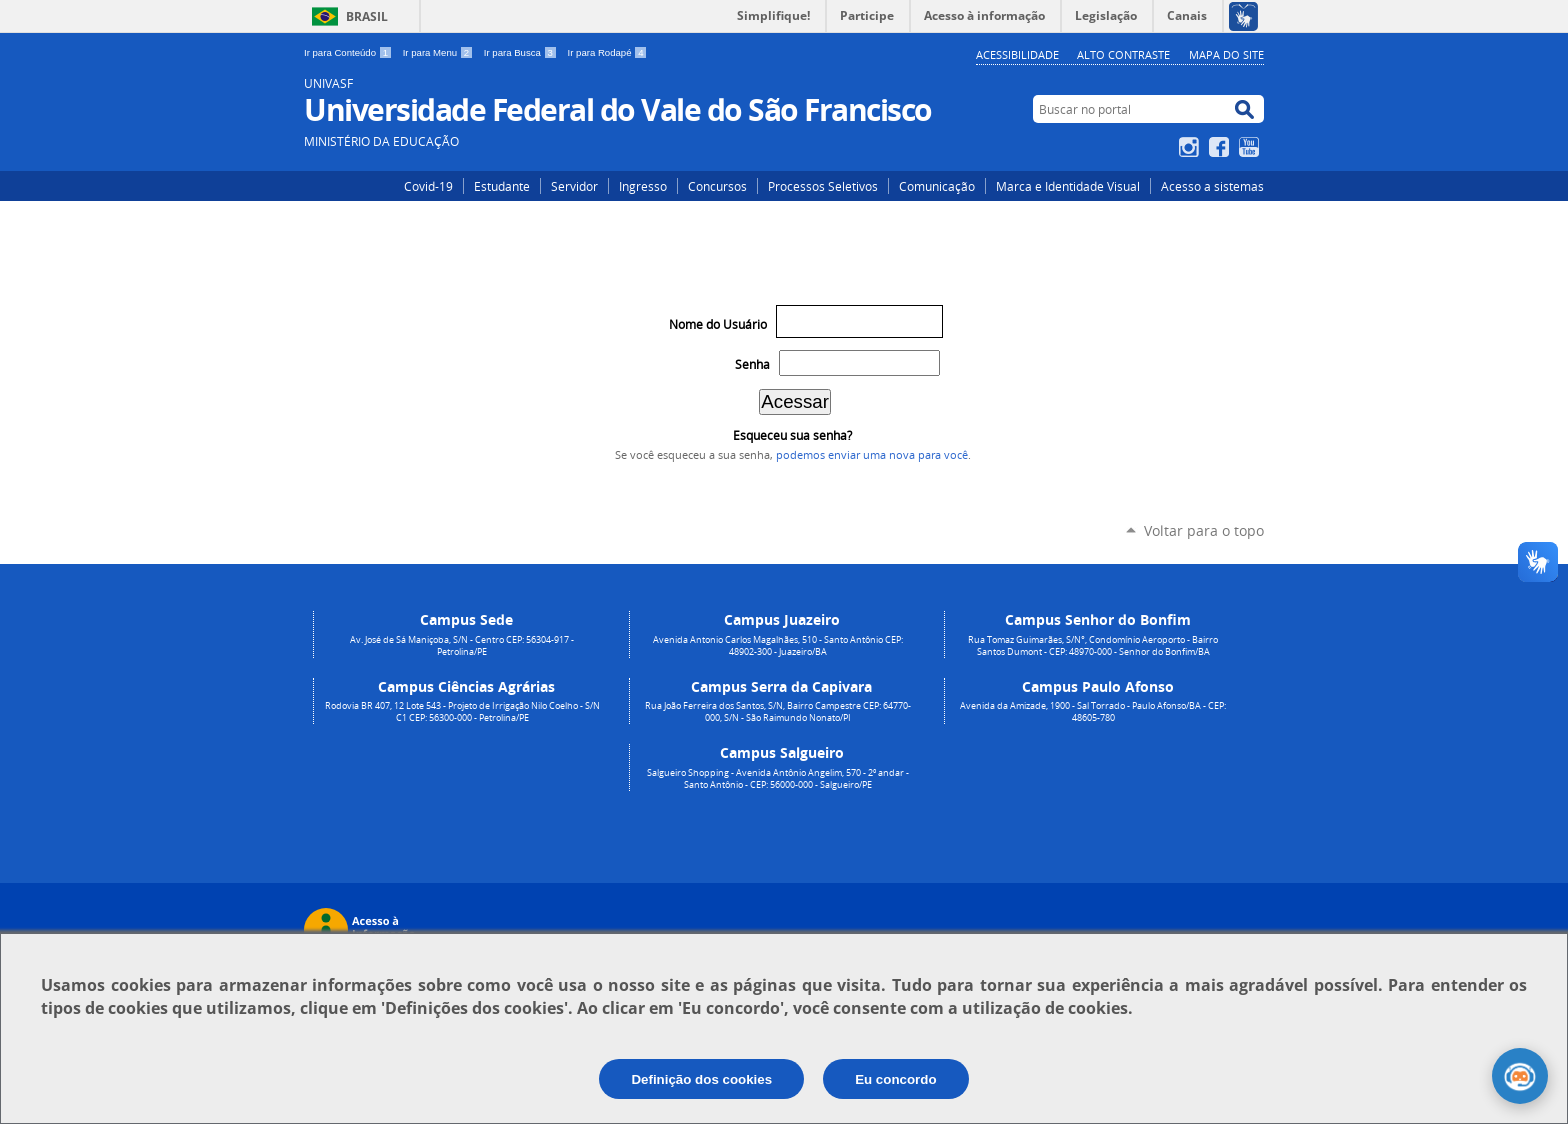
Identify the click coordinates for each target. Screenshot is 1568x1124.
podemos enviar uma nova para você (872, 455)
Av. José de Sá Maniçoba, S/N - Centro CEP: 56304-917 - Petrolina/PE (462, 646)
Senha (752, 364)
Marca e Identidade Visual (1068, 186)
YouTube (1251, 147)
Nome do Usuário (718, 324)
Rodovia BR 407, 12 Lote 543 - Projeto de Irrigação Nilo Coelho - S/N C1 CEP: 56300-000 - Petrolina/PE (462, 712)
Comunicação (937, 186)
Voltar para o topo (1204, 530)
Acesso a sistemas (1212, 186)
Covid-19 (428, 186)
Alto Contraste (1123, 54)
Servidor (574, 186)
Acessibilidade (1017, 54)
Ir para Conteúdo (349, 52)
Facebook (1221, 147)
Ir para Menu (439, 52)
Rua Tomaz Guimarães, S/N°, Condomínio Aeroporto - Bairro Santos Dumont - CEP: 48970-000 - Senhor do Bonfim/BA (1093, 646)
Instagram (1191, 147)
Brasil (367, 16)
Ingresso (643, 186)
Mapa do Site (1226, 54)
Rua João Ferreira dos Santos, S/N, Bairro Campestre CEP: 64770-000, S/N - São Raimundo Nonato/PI (778, 712)
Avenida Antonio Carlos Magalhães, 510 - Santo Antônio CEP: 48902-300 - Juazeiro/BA (778, 646)
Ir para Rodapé (608, 52)
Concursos (717, 186)
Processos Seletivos (823, 186)
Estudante (502, 186)
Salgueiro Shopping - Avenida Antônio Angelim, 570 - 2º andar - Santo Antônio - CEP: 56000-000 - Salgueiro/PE (778, 779)
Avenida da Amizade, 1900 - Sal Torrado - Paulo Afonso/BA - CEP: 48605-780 (1093, 712)
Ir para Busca (522, 52)
